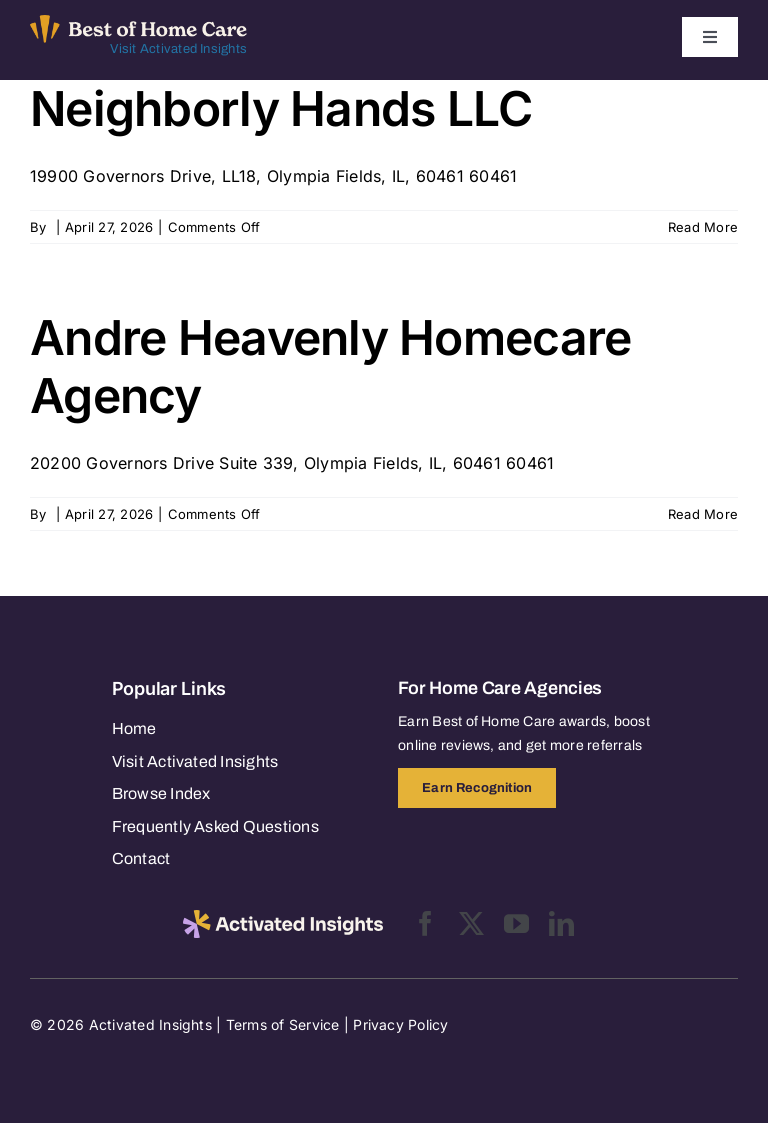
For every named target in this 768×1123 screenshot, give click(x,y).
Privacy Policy (400, 1024)
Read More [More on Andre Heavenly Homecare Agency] (703, 514)
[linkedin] (561, 923)
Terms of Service (283, 1024)
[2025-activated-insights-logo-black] (283, 918)
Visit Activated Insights (178, 49)
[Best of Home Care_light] (138, 23)
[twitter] (471, 923)
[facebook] (425, 923)
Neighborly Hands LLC (281, 108)
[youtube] (516, 923)
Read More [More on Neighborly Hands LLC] (703, 227)
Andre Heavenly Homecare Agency (330, 366)
